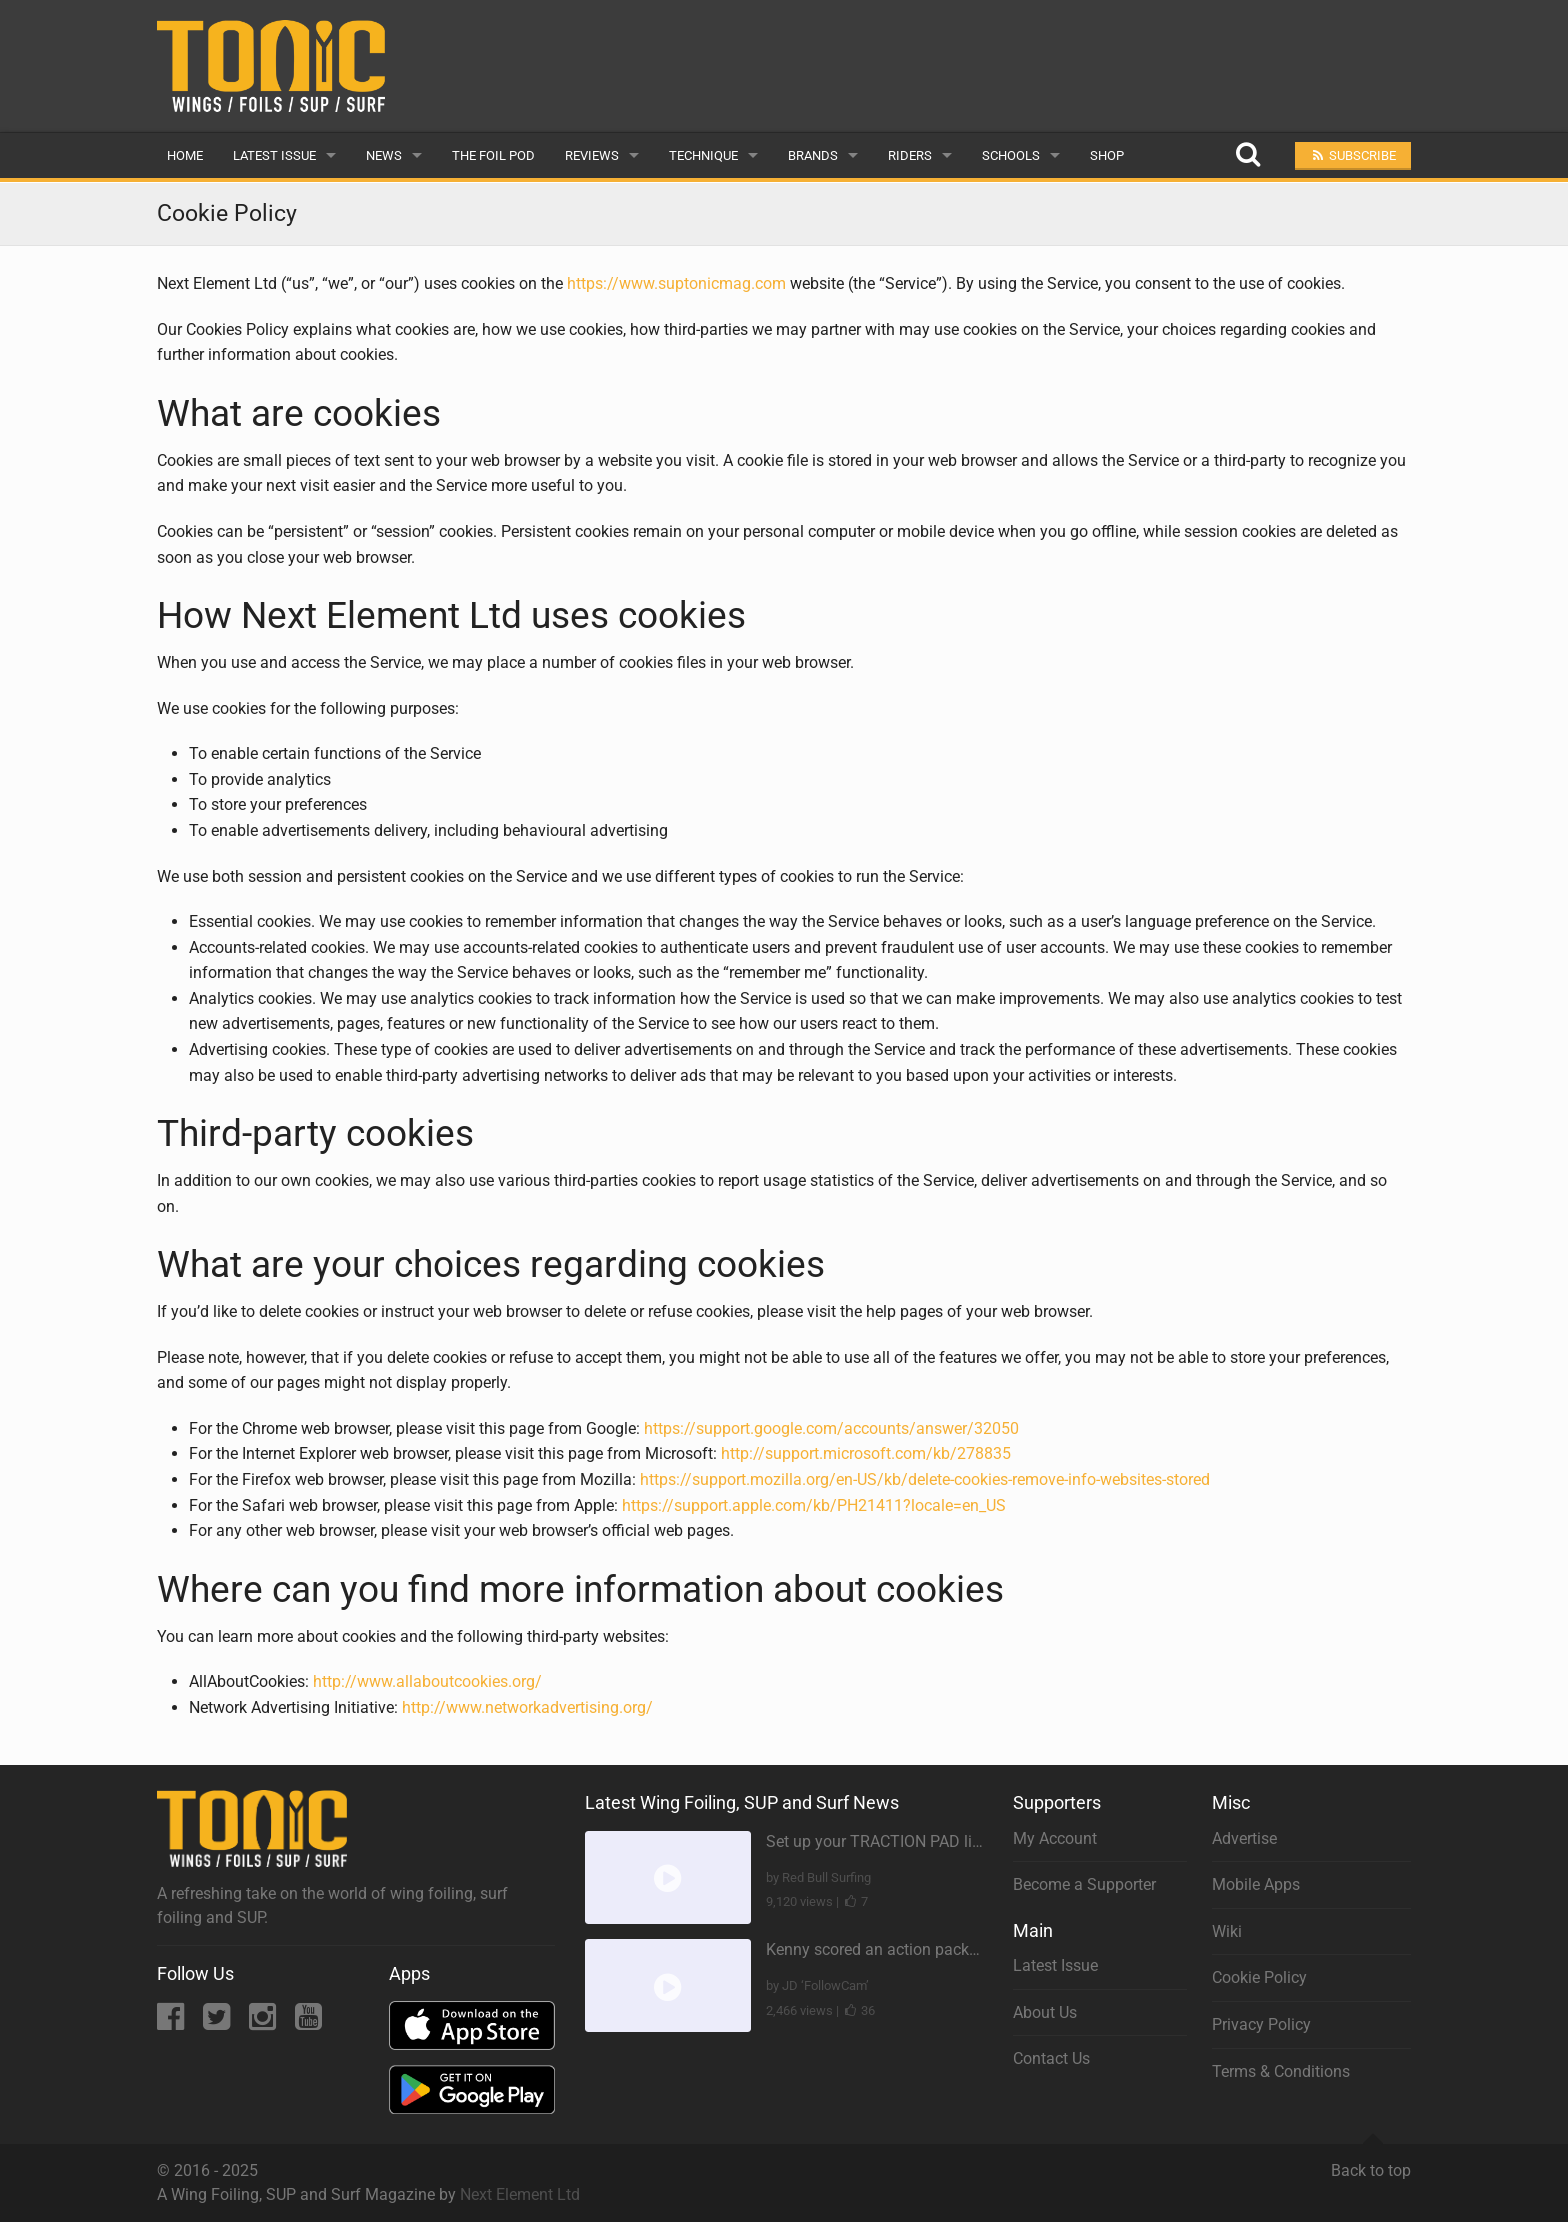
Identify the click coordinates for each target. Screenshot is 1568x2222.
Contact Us (1051, 2058)
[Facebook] (172, 2022)
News (384, 155)
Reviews (592, 155)
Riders (910, 155)
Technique (703, 155)
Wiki (1227, 1931)
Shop (1107, 155)
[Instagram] (264, 2022)
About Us (1045, 2012)
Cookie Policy (1259, 1977)
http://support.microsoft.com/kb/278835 (866, 1453)
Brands (813, 155)
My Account (1055, 1838)
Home (185, 155)
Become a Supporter (1084, 1884)
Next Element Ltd (520, 2194)
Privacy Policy (1261, 2024)
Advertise (1244, 1838)
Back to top (1371, 2162)
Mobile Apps (1256, 1884)
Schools (1011, 155)
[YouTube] (308, 2022)
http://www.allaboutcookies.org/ (427, 1681)
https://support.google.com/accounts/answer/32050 (831, 1428)
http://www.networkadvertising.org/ (527, 1707)
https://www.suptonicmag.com (676, 283)
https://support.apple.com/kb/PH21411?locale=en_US (814, 1505)
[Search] (1247, 155)
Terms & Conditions (1281, 2071)
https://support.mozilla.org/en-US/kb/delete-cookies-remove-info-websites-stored (925, 1479)
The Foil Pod (493, 155)
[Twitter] (218, 2022)
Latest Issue (274, 155)
